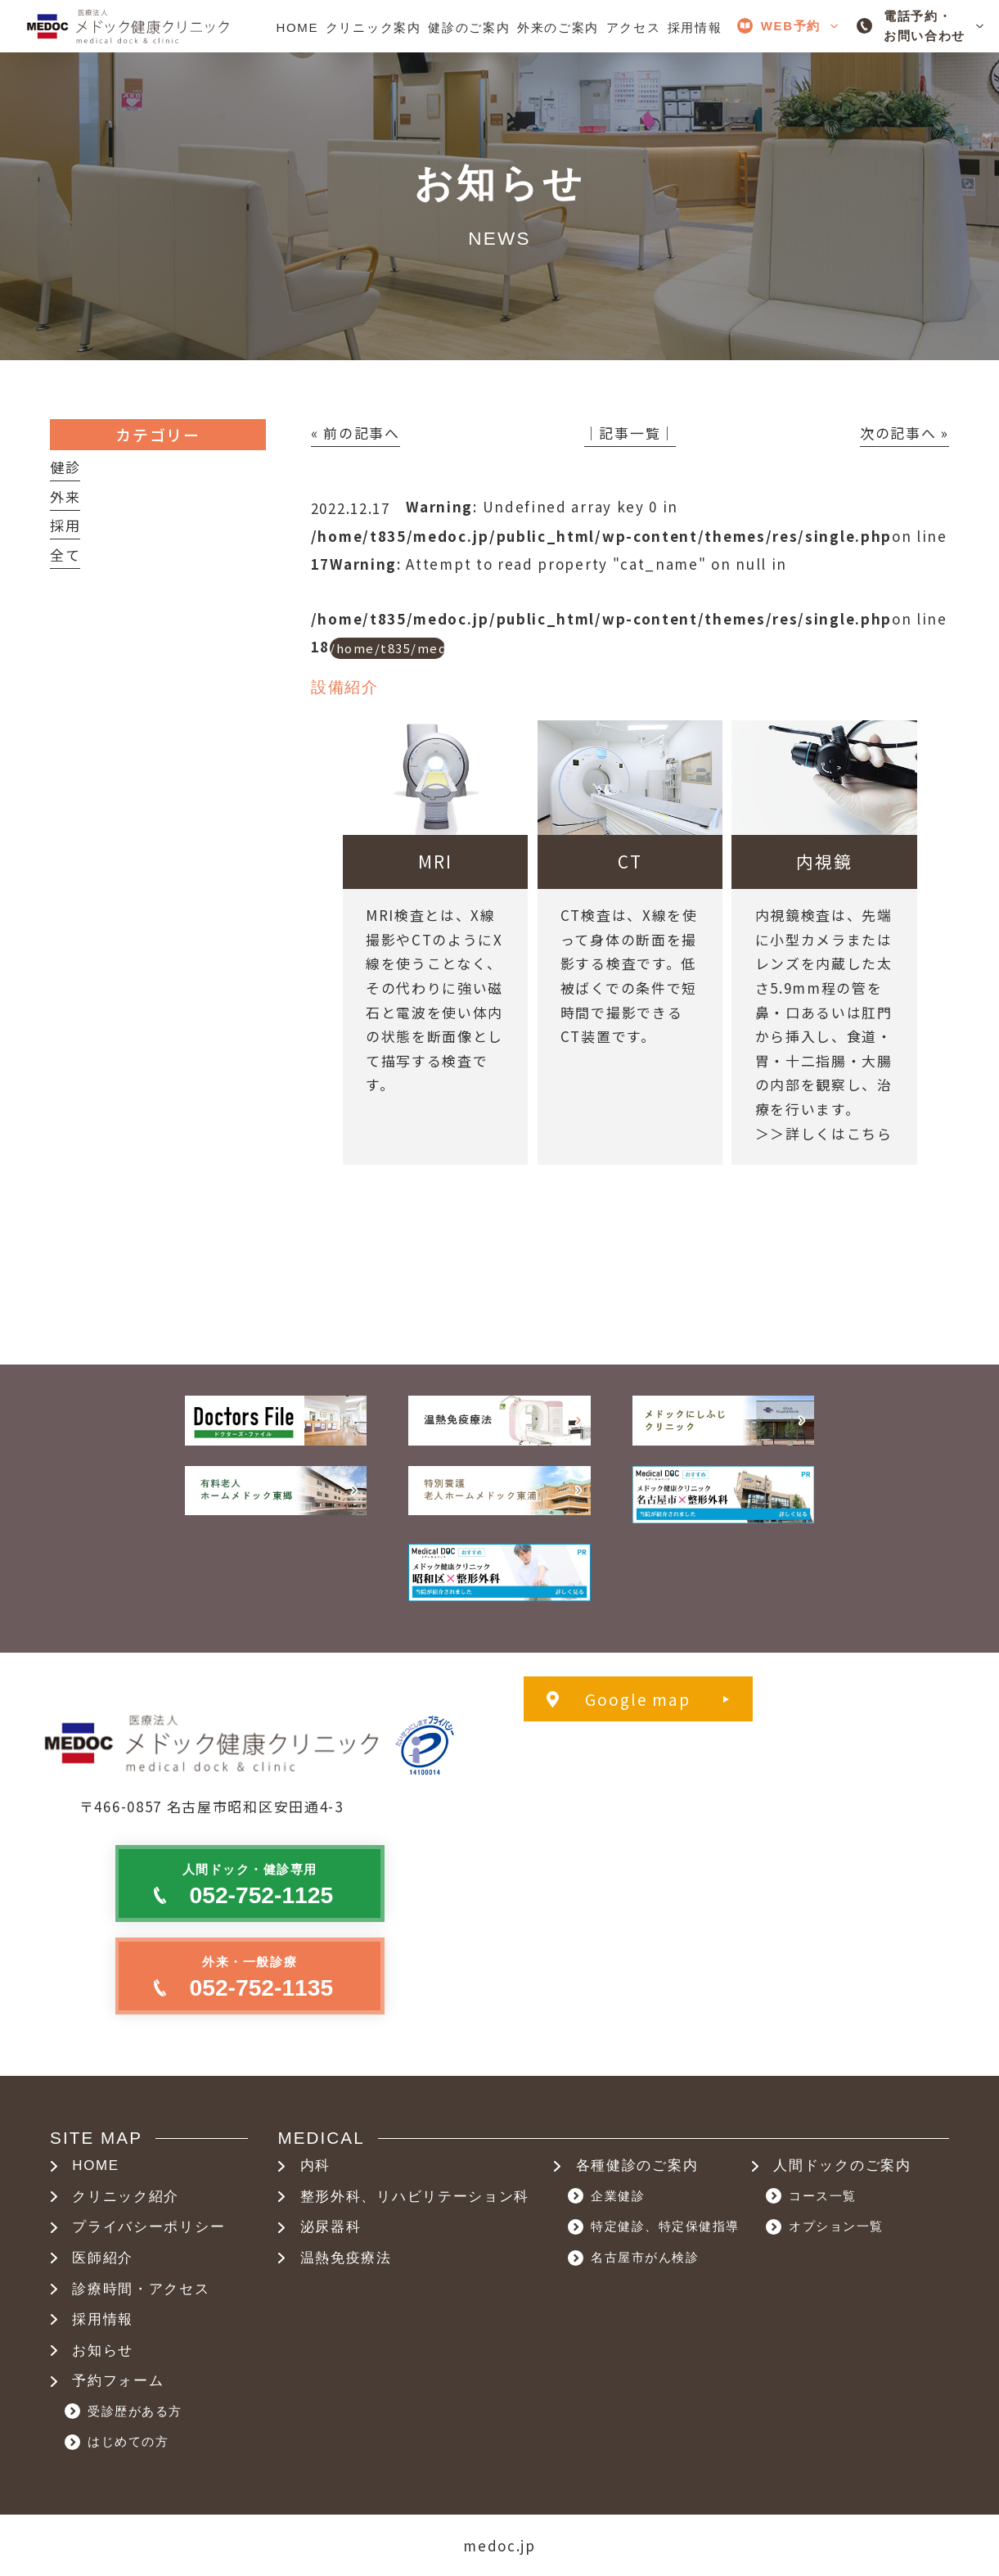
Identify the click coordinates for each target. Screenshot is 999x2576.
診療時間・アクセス (140, 2289)
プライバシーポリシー (148, 2227)
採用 (65, 525)
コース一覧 (823, 2196)
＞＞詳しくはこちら (824, 1133)
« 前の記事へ (355, 432)
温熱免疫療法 (346, 2258)
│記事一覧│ (630, 432)
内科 (315, 2165)
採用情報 (102, 2319)
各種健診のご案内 (637, 2165)
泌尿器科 (331, 2227)
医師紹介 (102, 2258)
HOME (95, 2165)
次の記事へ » (904, 432)
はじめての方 (128, 2441)
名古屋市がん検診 (645, 2257)
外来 (65, 496)
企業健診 (618, 2196)
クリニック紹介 (125, 2196)
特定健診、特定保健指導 (665, 2226)
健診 (65, 467)
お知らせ (102, 2350)
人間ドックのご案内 (842, 2165)
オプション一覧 (836, 2226)
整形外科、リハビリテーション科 (414, 2196)
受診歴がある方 (135, 2411)
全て (65, 554)
